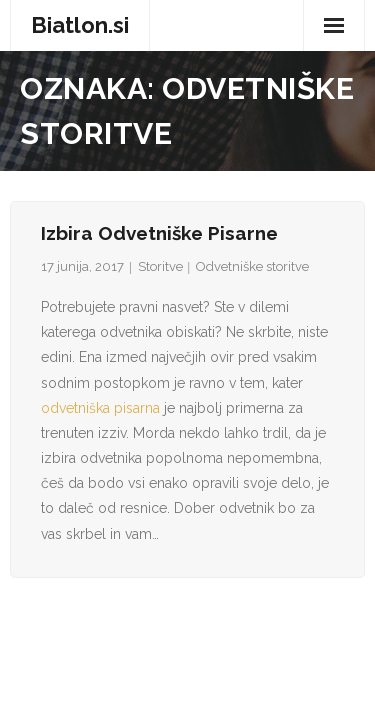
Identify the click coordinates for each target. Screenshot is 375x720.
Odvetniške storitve (252, 266)
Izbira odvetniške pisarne (159, 233)
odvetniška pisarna (100, 408)
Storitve (160, 266)
